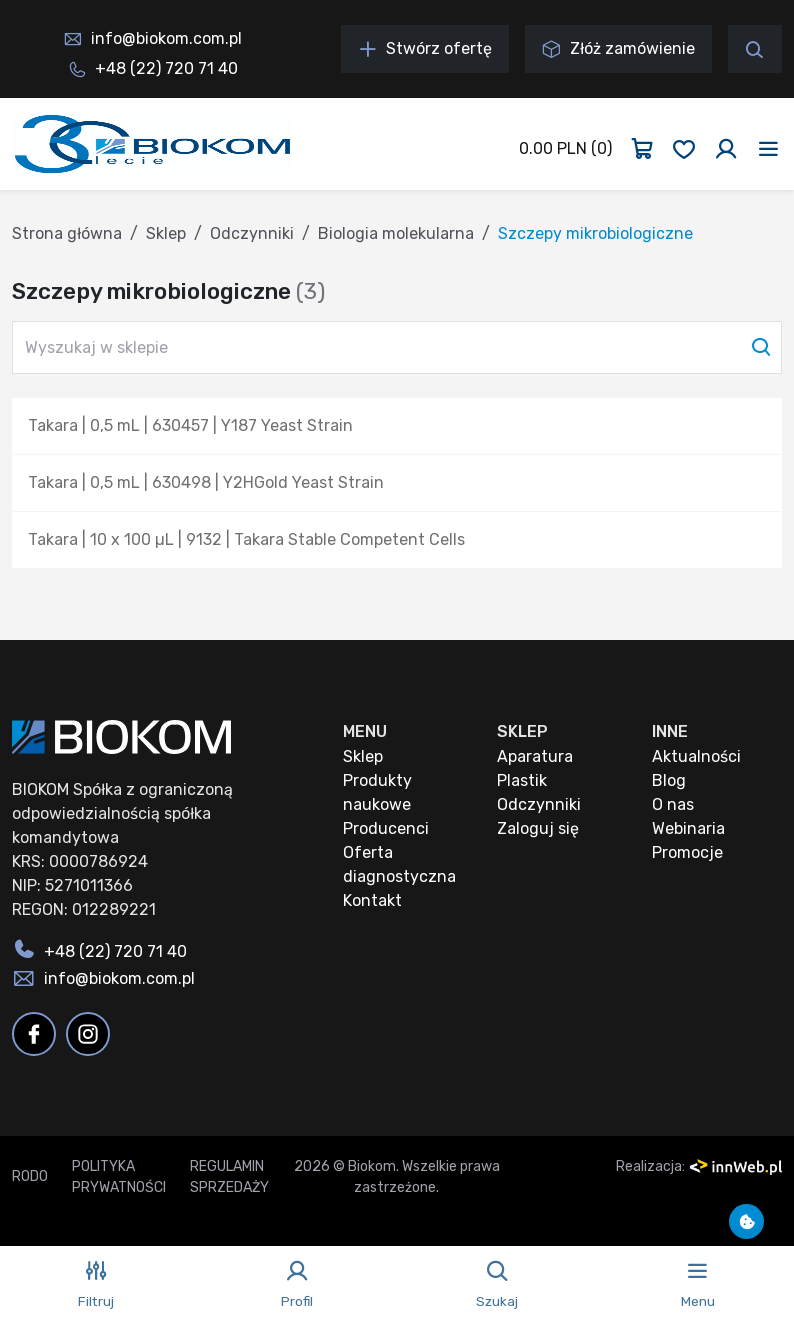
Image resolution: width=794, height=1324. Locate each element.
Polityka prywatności (119, 1177)
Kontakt (372, 900)
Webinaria (688, 828)
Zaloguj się (538, 828)
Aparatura (535, 756)
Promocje (687, 852)
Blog (669, 780)
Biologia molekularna (396, 233)
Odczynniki (252, 233)
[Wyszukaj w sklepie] (397, 347)
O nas (673, 804)
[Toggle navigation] (768, 149)
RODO (30, 1176)
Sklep (166, 233)
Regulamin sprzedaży (229, 1177)
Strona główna (67, 233)
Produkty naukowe (377, 792)
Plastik (522, 780)
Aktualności (696, 756)
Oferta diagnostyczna (399, 864)
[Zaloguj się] (726, 149)
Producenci (386, 828)
